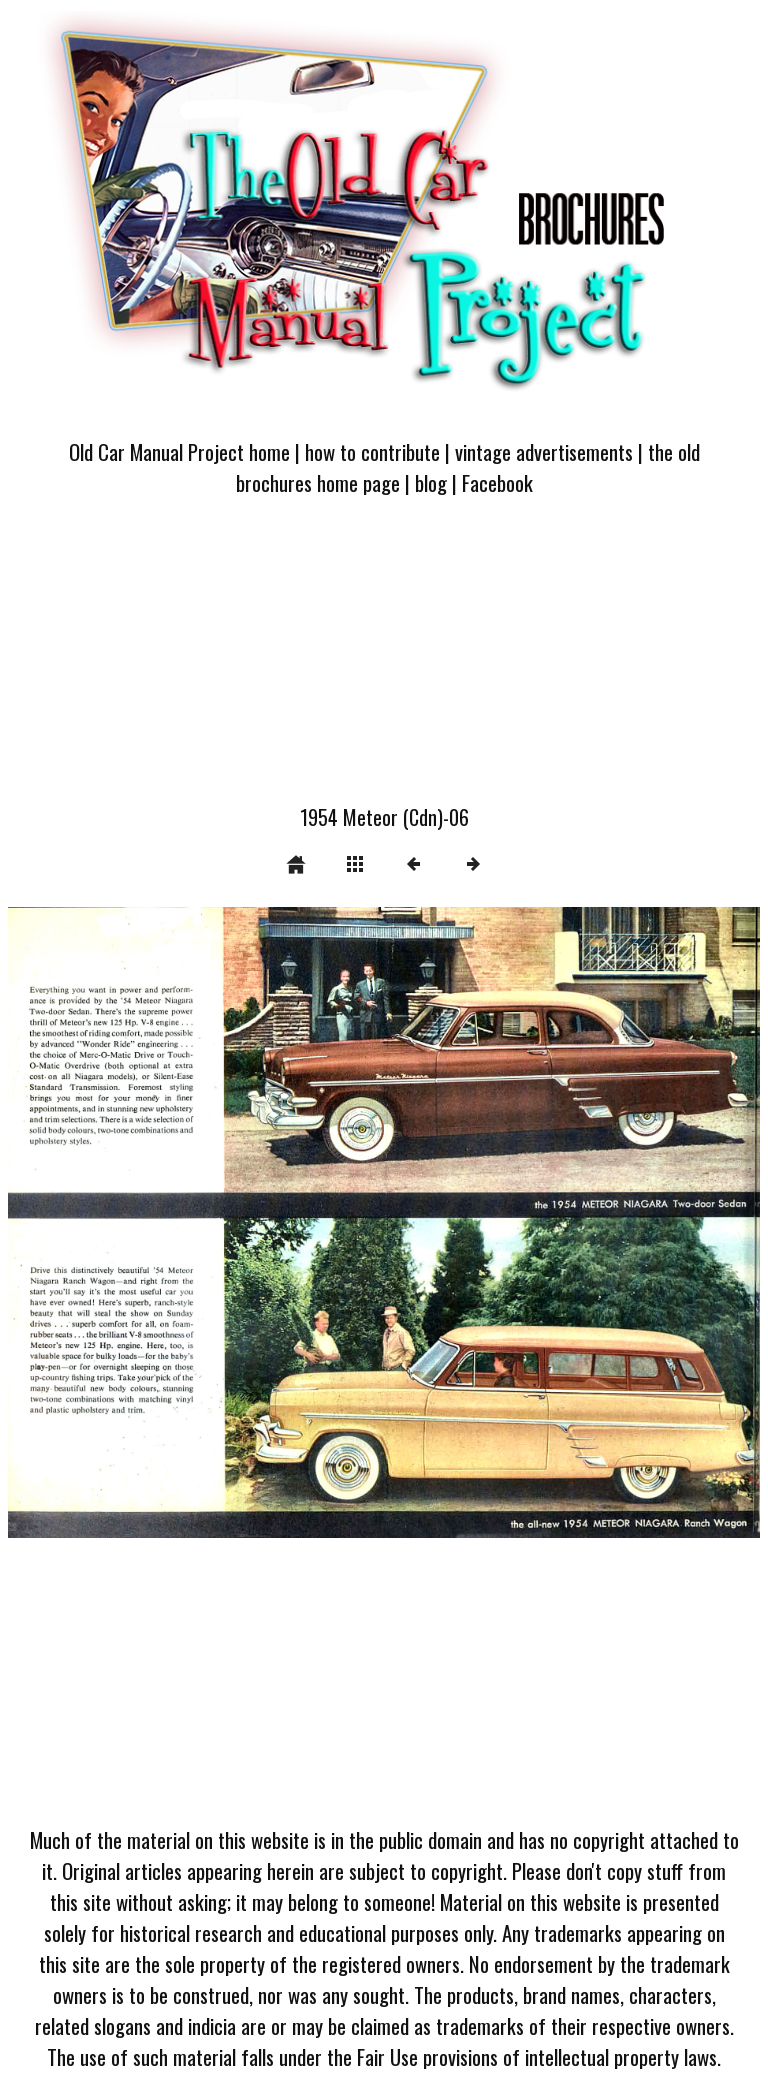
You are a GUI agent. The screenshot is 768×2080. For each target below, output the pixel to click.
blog (431, 482)
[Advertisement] (384, 662)
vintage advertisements (544, 451)
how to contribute (372, 451)
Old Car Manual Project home (179, 451)
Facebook (497, 482)
